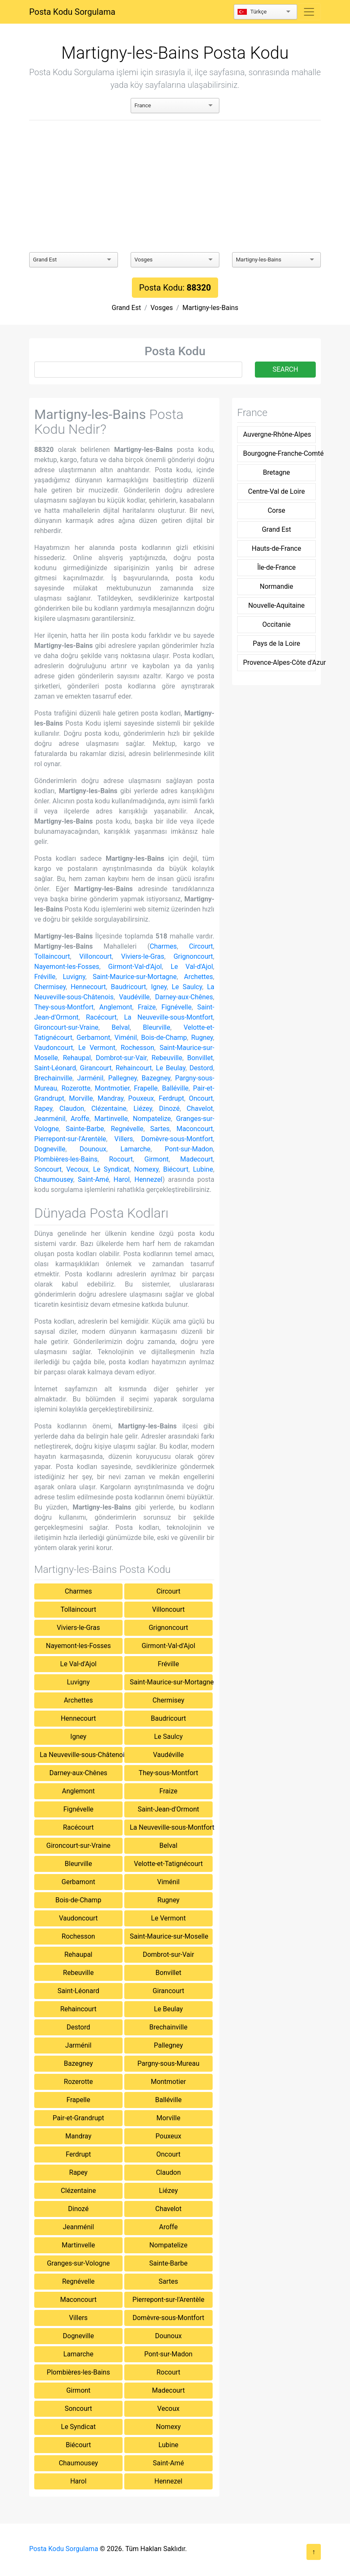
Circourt (201, 946)
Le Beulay (171, 1068)
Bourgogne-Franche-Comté (279, 453)
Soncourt (48, 1169)
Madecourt (196, 1159)
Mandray (110, 1098)
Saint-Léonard (55, 1068)
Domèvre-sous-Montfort (177, 1139)
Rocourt (121, 1159)
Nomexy (146, 1169)
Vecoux (77, 1169)
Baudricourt (128, 987)
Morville (81, 1098)
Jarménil (90, 1078)
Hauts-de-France (276, 548)
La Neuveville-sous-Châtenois (81, 1755)
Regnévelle (127, 1129)
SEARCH (285, 369)
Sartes (160, 1129)
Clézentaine (108, 1108)
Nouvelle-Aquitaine (276, 605)
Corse (276, 510)
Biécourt (176, 1169)
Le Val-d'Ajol (192, 967)
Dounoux (92, 1149)
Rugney (202, 1038)
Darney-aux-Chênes (184, 997)
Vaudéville (134, 997)
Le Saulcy (187, 987)
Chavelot (200, 1108)
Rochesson (137, 1048)
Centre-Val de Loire (276, 491)
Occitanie (276, 624)
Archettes (198, 977)
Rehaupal (77, 1058)
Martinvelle (111, 1119)
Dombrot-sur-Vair (121, 1058)
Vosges (161, 308)
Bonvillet (200, 1058)
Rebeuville (167, 1058)
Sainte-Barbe (85, 1129)
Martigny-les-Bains (210, 308)
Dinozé (169, 1108)
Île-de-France (276, 567)
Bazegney (156, 1078)
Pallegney (122, 1078)
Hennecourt (88, 987)
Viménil (126, 1038)
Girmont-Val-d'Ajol (135, 967)
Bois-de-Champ (164, 1038)
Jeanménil (50, 1119)
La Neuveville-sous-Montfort (168, 1017)
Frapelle (146, 1088)
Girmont (157, 1159)
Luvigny (74, 977)
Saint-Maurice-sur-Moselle (169, 1936)
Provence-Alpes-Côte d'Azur (279, 662)
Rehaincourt (133, 1068)
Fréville (44, 977)
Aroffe (80, 1119)
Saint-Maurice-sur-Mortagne (135, 977)
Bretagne (276, 472)
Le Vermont (96, 1048)
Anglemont (115, 1007)
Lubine (203, 1169)
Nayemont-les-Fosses (66, 967)
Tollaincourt (52, 956)
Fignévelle (176, 1007)
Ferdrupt (171, 1098)
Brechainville (53, 1078)
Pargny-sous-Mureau (168, 2063)
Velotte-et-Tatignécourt (168, 1864)
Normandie (276, 586)
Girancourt (96, 1068)
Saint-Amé (93, 1179)
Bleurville (156, 1027)
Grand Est (126, 308)
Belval (121, 1027)
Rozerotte (75, 1088)
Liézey (143, 1108)
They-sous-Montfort (64, 1007)
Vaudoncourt (53, 1048)
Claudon (71, 1108)
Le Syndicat (111, 1169)
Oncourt (201, 1098)
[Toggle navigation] (309, 11)
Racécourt (101, 1017)
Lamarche (135, 1149)
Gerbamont (93, 1038)
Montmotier (112, 1088)
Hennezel (148, 1179)
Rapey (43, 1108)
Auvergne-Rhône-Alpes (277, 434)
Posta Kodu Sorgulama (72, 12)
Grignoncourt (193, 956)
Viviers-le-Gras (142, 956)
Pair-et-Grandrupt (78, 2118)
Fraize (147, 1007)
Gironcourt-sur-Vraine (66, 1027)
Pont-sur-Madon (189, 1149)
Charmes (163, 946)
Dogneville (50, 1149)
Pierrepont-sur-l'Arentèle (70, 1139)
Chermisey (50, 987)
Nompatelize (152, 1119)
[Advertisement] (175, 186)
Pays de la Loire (276, 643)
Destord (201, 1068)
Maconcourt (194, 1129)
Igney (159, 987)
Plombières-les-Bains (66, 1159)
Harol (122, 1179)
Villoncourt (95, 956)
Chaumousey (53, 1179)
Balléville (175, 1088)
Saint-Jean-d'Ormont (168, 1809)
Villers (124, 1139)
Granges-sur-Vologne (78, 2263)
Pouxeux (141, 1098)
